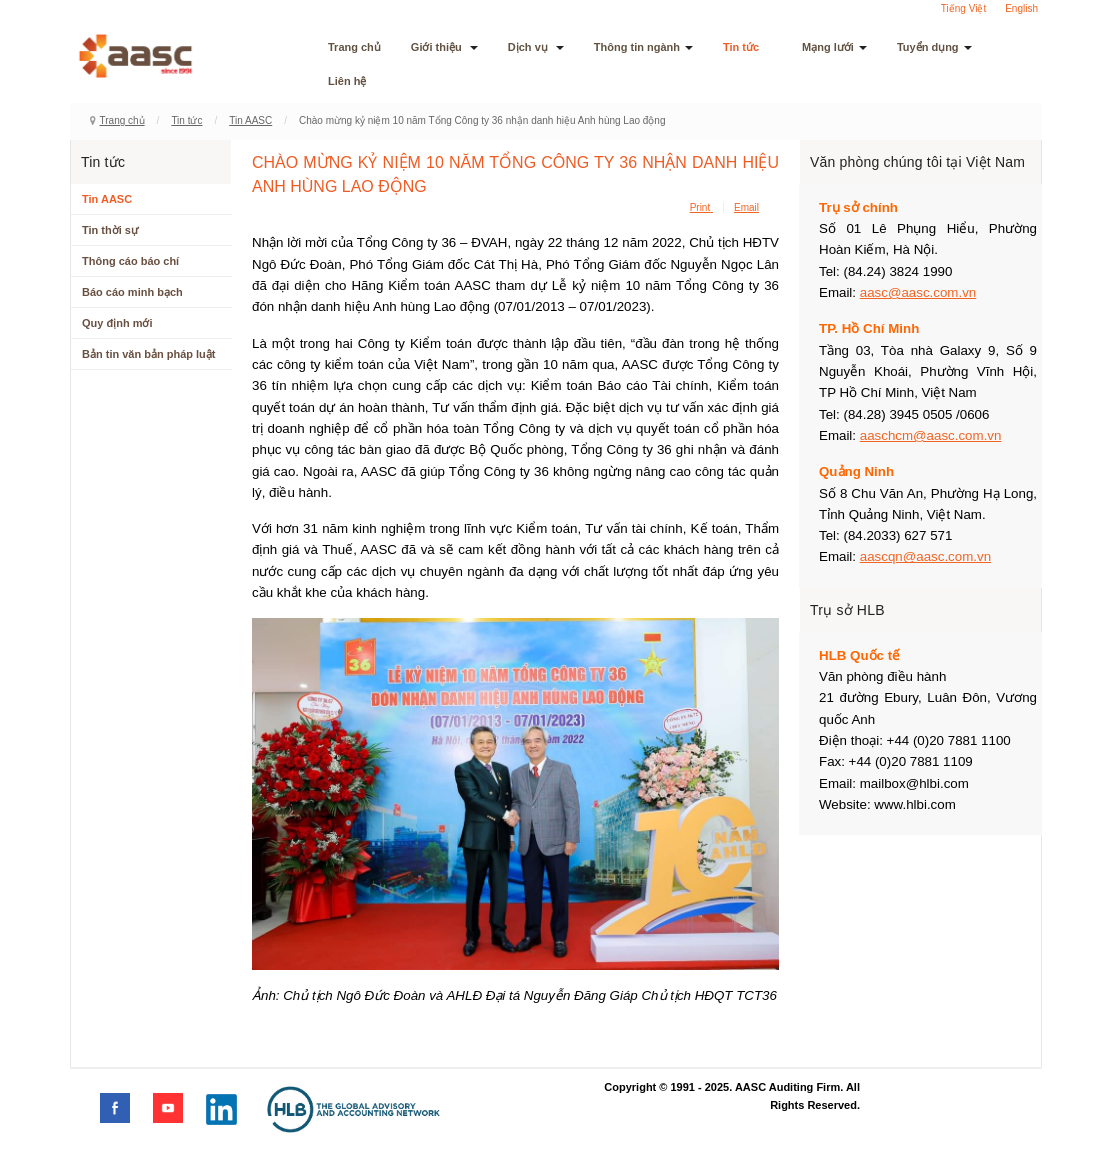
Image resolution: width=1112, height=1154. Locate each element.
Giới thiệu (444, 47)
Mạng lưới (834, 47)
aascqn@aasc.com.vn (925, 556)
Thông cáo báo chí (130, 261)
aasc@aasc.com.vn (918, 292)
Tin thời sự (110, 230)
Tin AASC (250, 120)
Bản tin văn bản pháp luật (149, 354)
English (1021, 8)
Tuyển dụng (934, 47)
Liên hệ (347, 81)
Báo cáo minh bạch (132, 292)
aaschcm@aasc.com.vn (931, 435)
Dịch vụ (536, 47)
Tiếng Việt (963, 8)
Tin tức (747, 47)
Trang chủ (354, 47)
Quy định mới (117, 323)
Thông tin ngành (643, 47)
